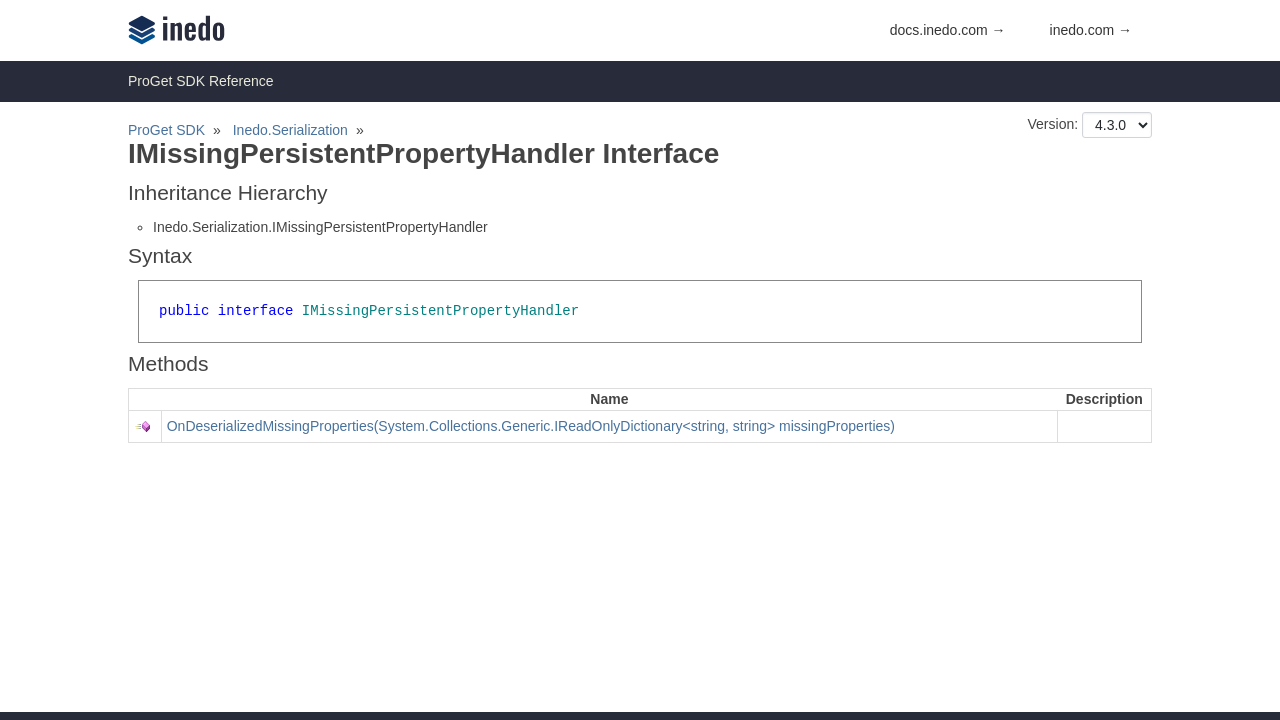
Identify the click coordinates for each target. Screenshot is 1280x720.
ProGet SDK (166, 130)
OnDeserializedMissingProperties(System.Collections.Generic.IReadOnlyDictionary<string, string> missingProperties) (531, 426)
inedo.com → (1091, 30)
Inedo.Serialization (290, 130)
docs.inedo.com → (948, 30)
